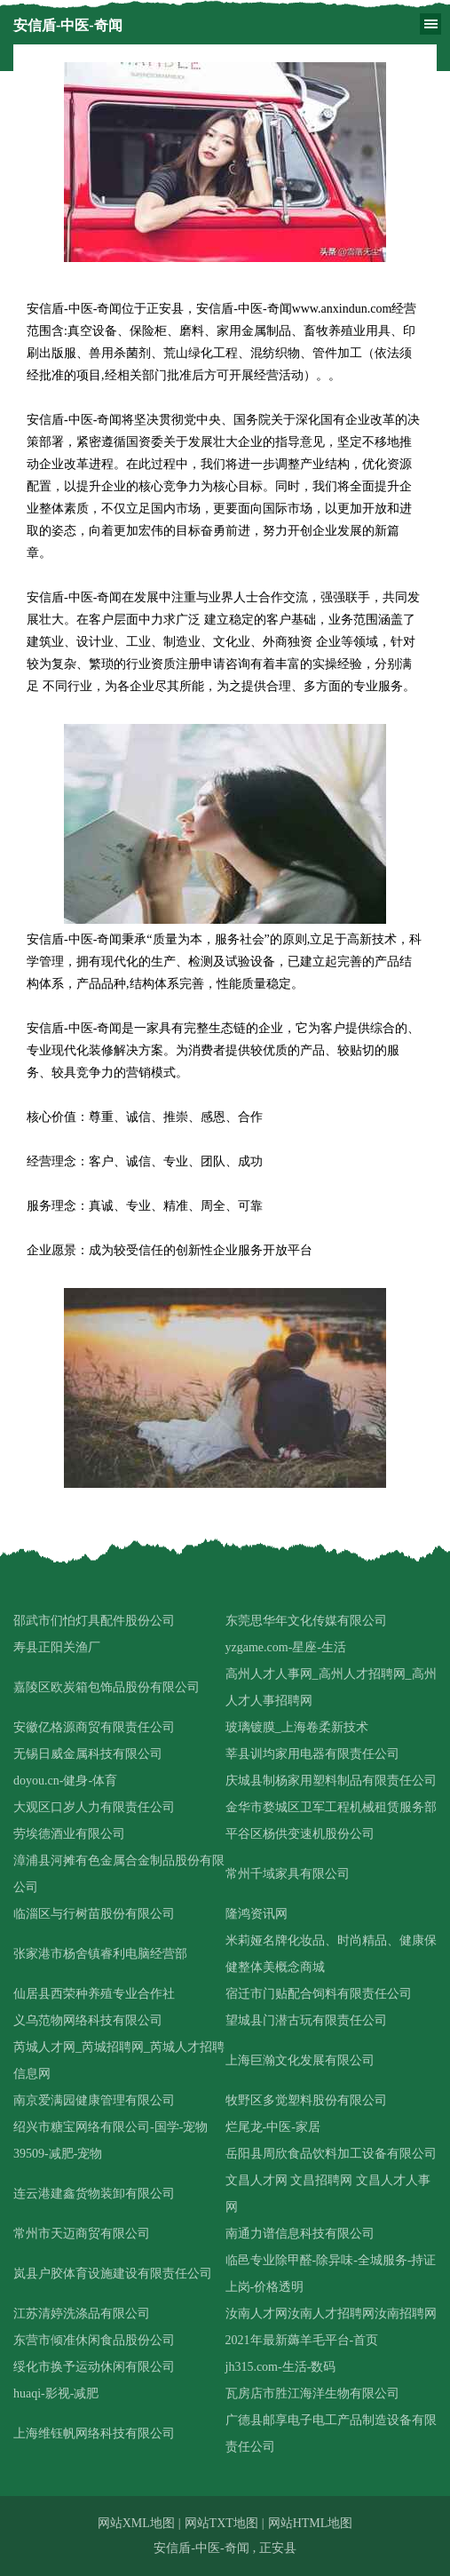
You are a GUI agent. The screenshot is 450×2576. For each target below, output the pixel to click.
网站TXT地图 (221, 2523)
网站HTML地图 (310, 2523)
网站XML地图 (136, 2523)
